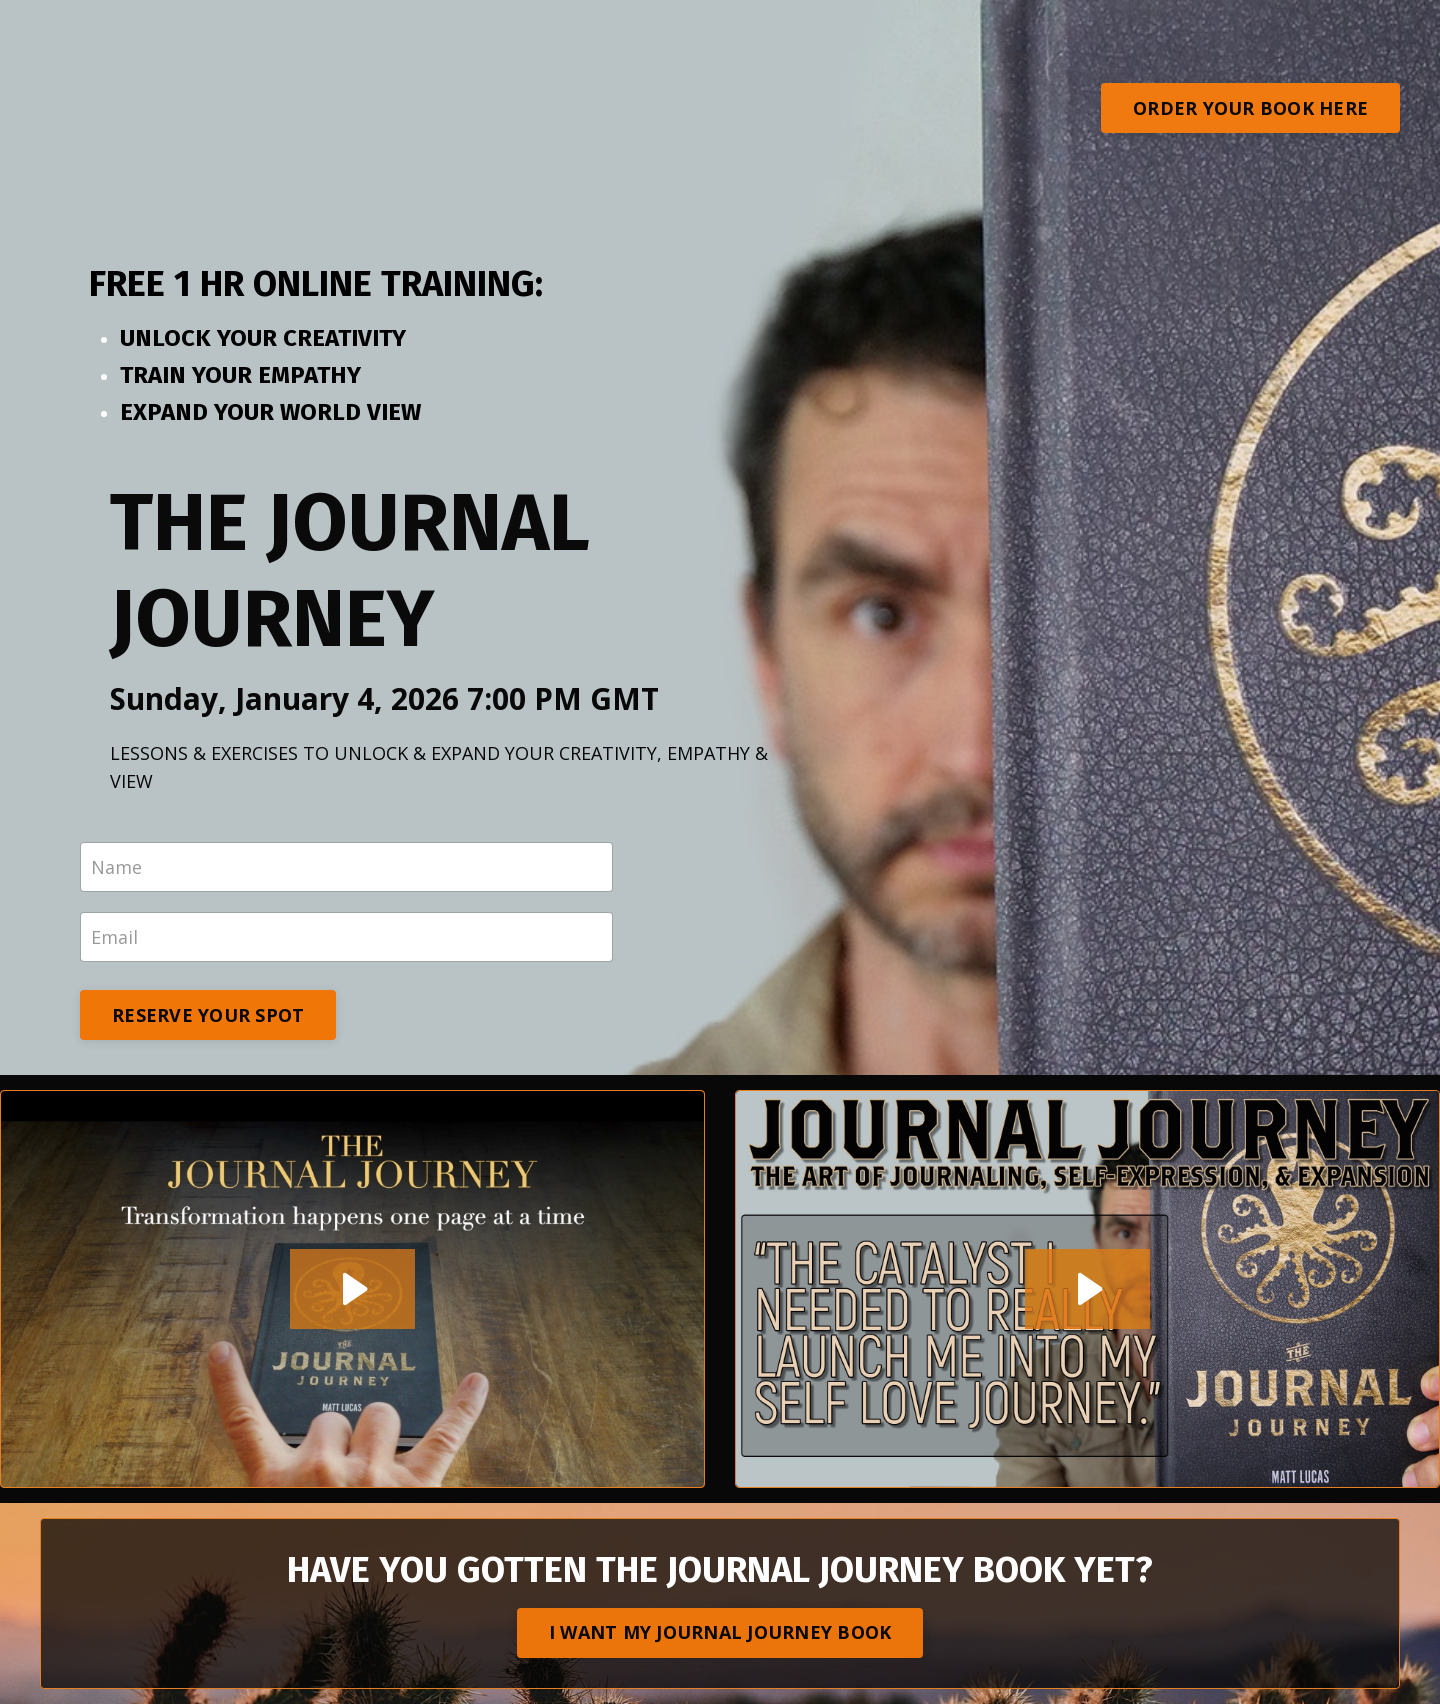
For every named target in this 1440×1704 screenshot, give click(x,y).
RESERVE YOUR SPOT (208, 1015)
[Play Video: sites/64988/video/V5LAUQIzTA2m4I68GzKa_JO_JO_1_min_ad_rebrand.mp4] (1087, 1289)
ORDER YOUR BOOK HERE (1250, 108)
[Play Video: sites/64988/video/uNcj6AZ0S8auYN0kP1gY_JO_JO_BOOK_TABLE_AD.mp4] (352, 1289)
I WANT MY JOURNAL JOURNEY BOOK (720, 1632)
